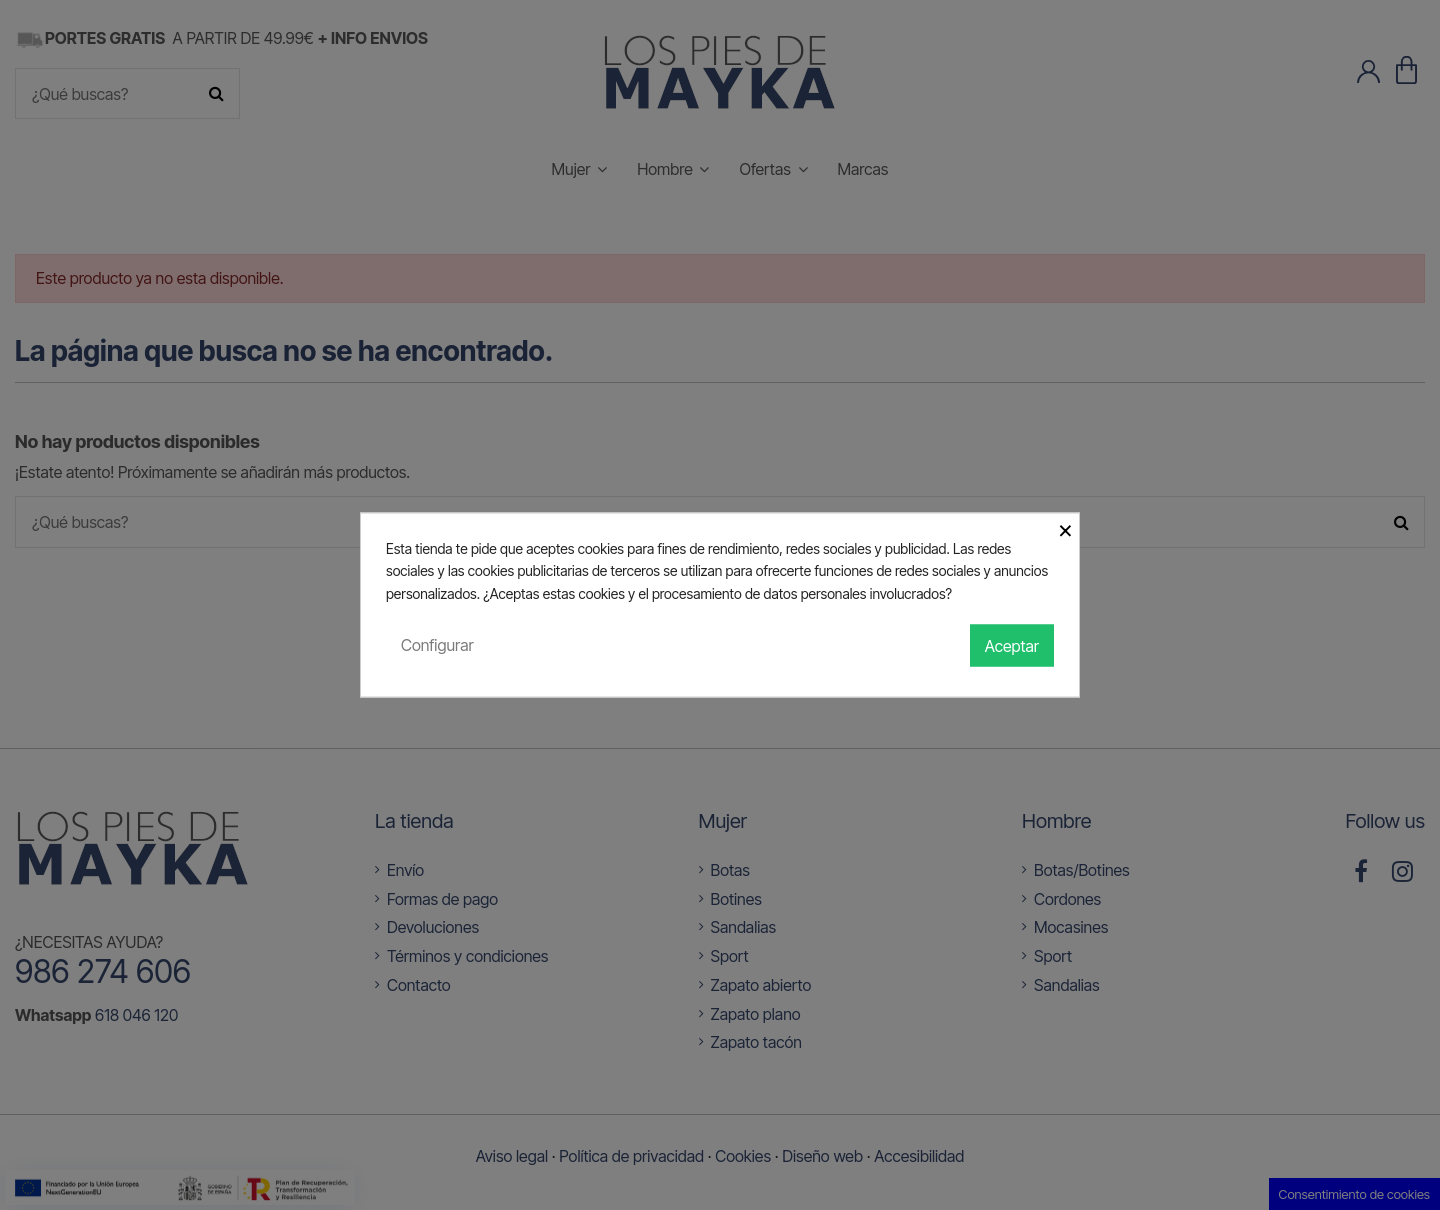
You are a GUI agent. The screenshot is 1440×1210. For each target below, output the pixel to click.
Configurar (437, 645)
